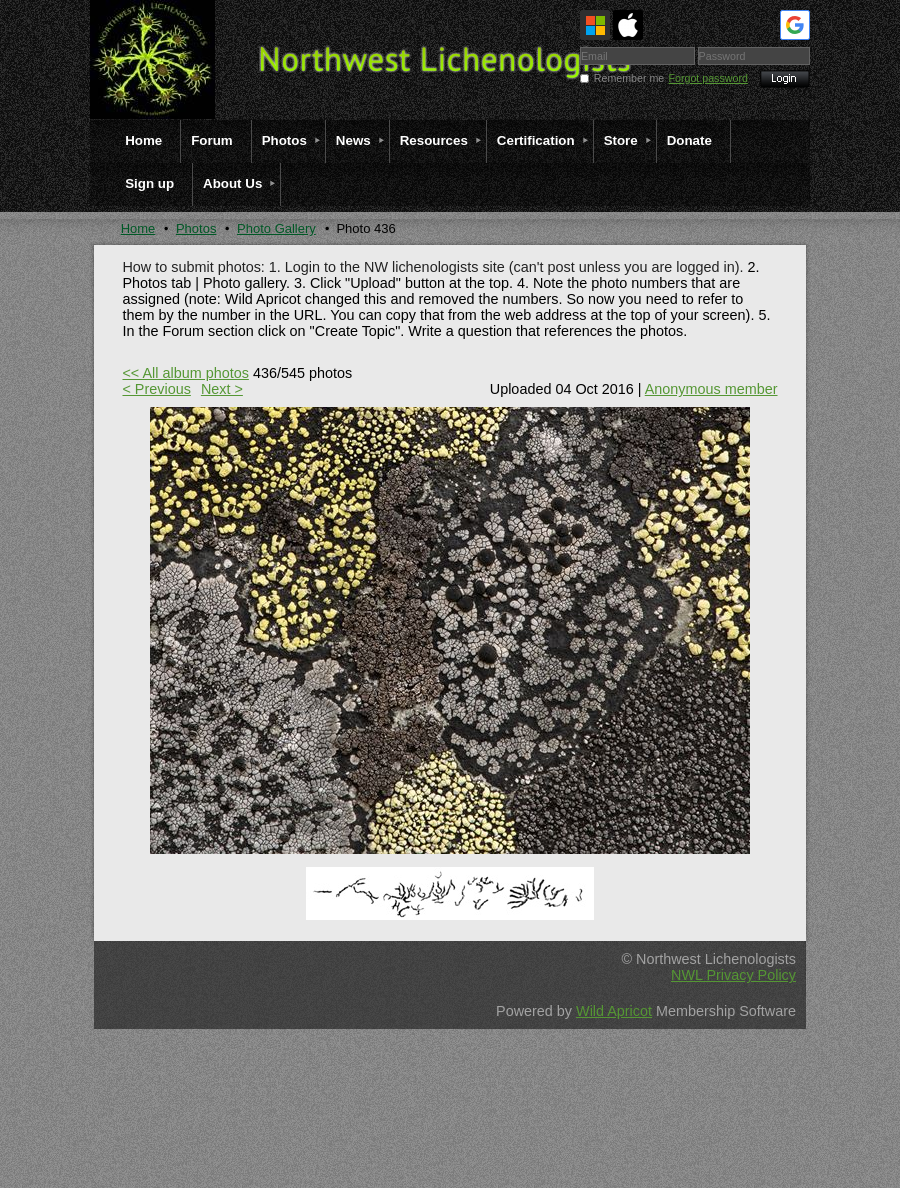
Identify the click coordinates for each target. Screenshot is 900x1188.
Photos (196, 228)
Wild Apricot (614, 1011)
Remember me (629, 78)
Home (138, 228)
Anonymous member (711, 389)
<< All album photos (185, 373)
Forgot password (708, 78)
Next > (222, 389)
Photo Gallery (276, 228)
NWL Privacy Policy (733, 975)
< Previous (156, 389)
